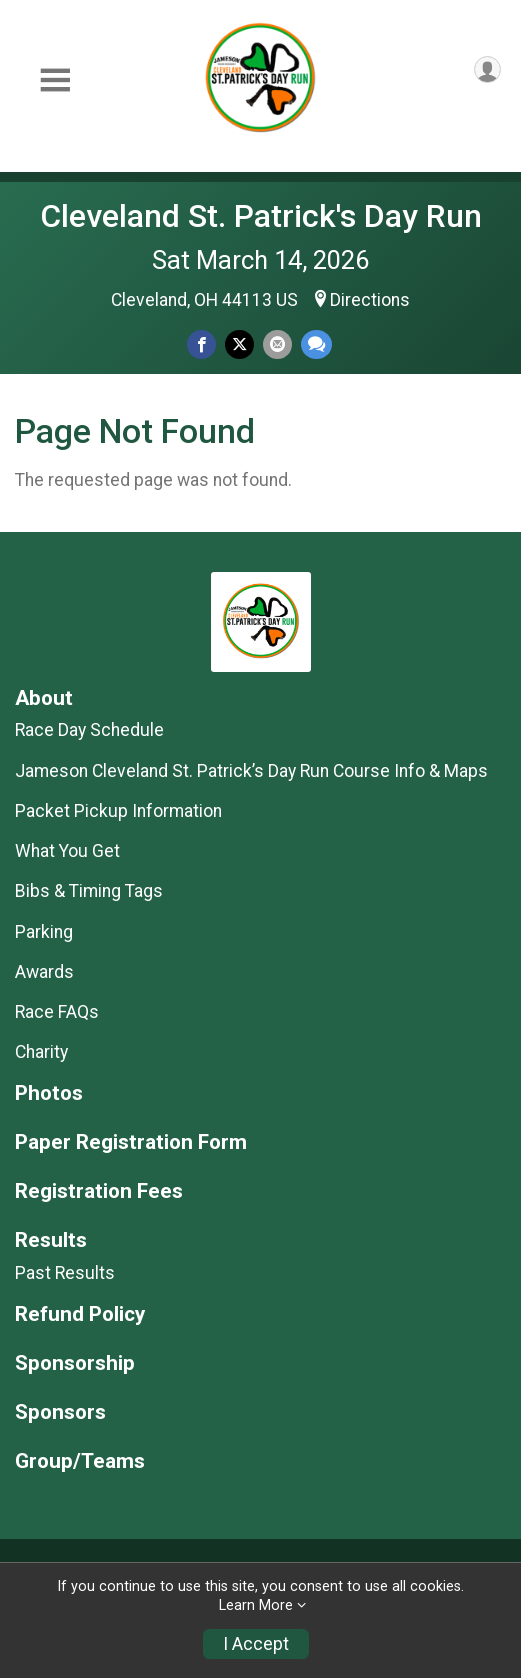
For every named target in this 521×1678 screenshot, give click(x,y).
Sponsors (60, 1412)
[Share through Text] (316, 344)
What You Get (67, 851)
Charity (41, 1052)
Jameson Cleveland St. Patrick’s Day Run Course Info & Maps (251, 771)
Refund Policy (80, 1314)
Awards (44, 972)
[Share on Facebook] (201, 344)
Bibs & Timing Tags (89, 891)
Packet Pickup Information (118, 811)
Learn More (256, 1605)
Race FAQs (57, 1012)
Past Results (65, 1273)
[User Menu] (487, 69)
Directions (370, 300)
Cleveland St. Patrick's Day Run (261, 216)
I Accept (256, 1644)
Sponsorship (75, 1363)
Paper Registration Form (131, 1142)
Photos (49, 1093)
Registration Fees (99, 1191)
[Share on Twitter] (239, 344)
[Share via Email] (277, 344)
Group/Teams (80, 1461)
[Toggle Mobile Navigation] (55, 80)
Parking (44, 932)
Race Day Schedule (89, 730)
